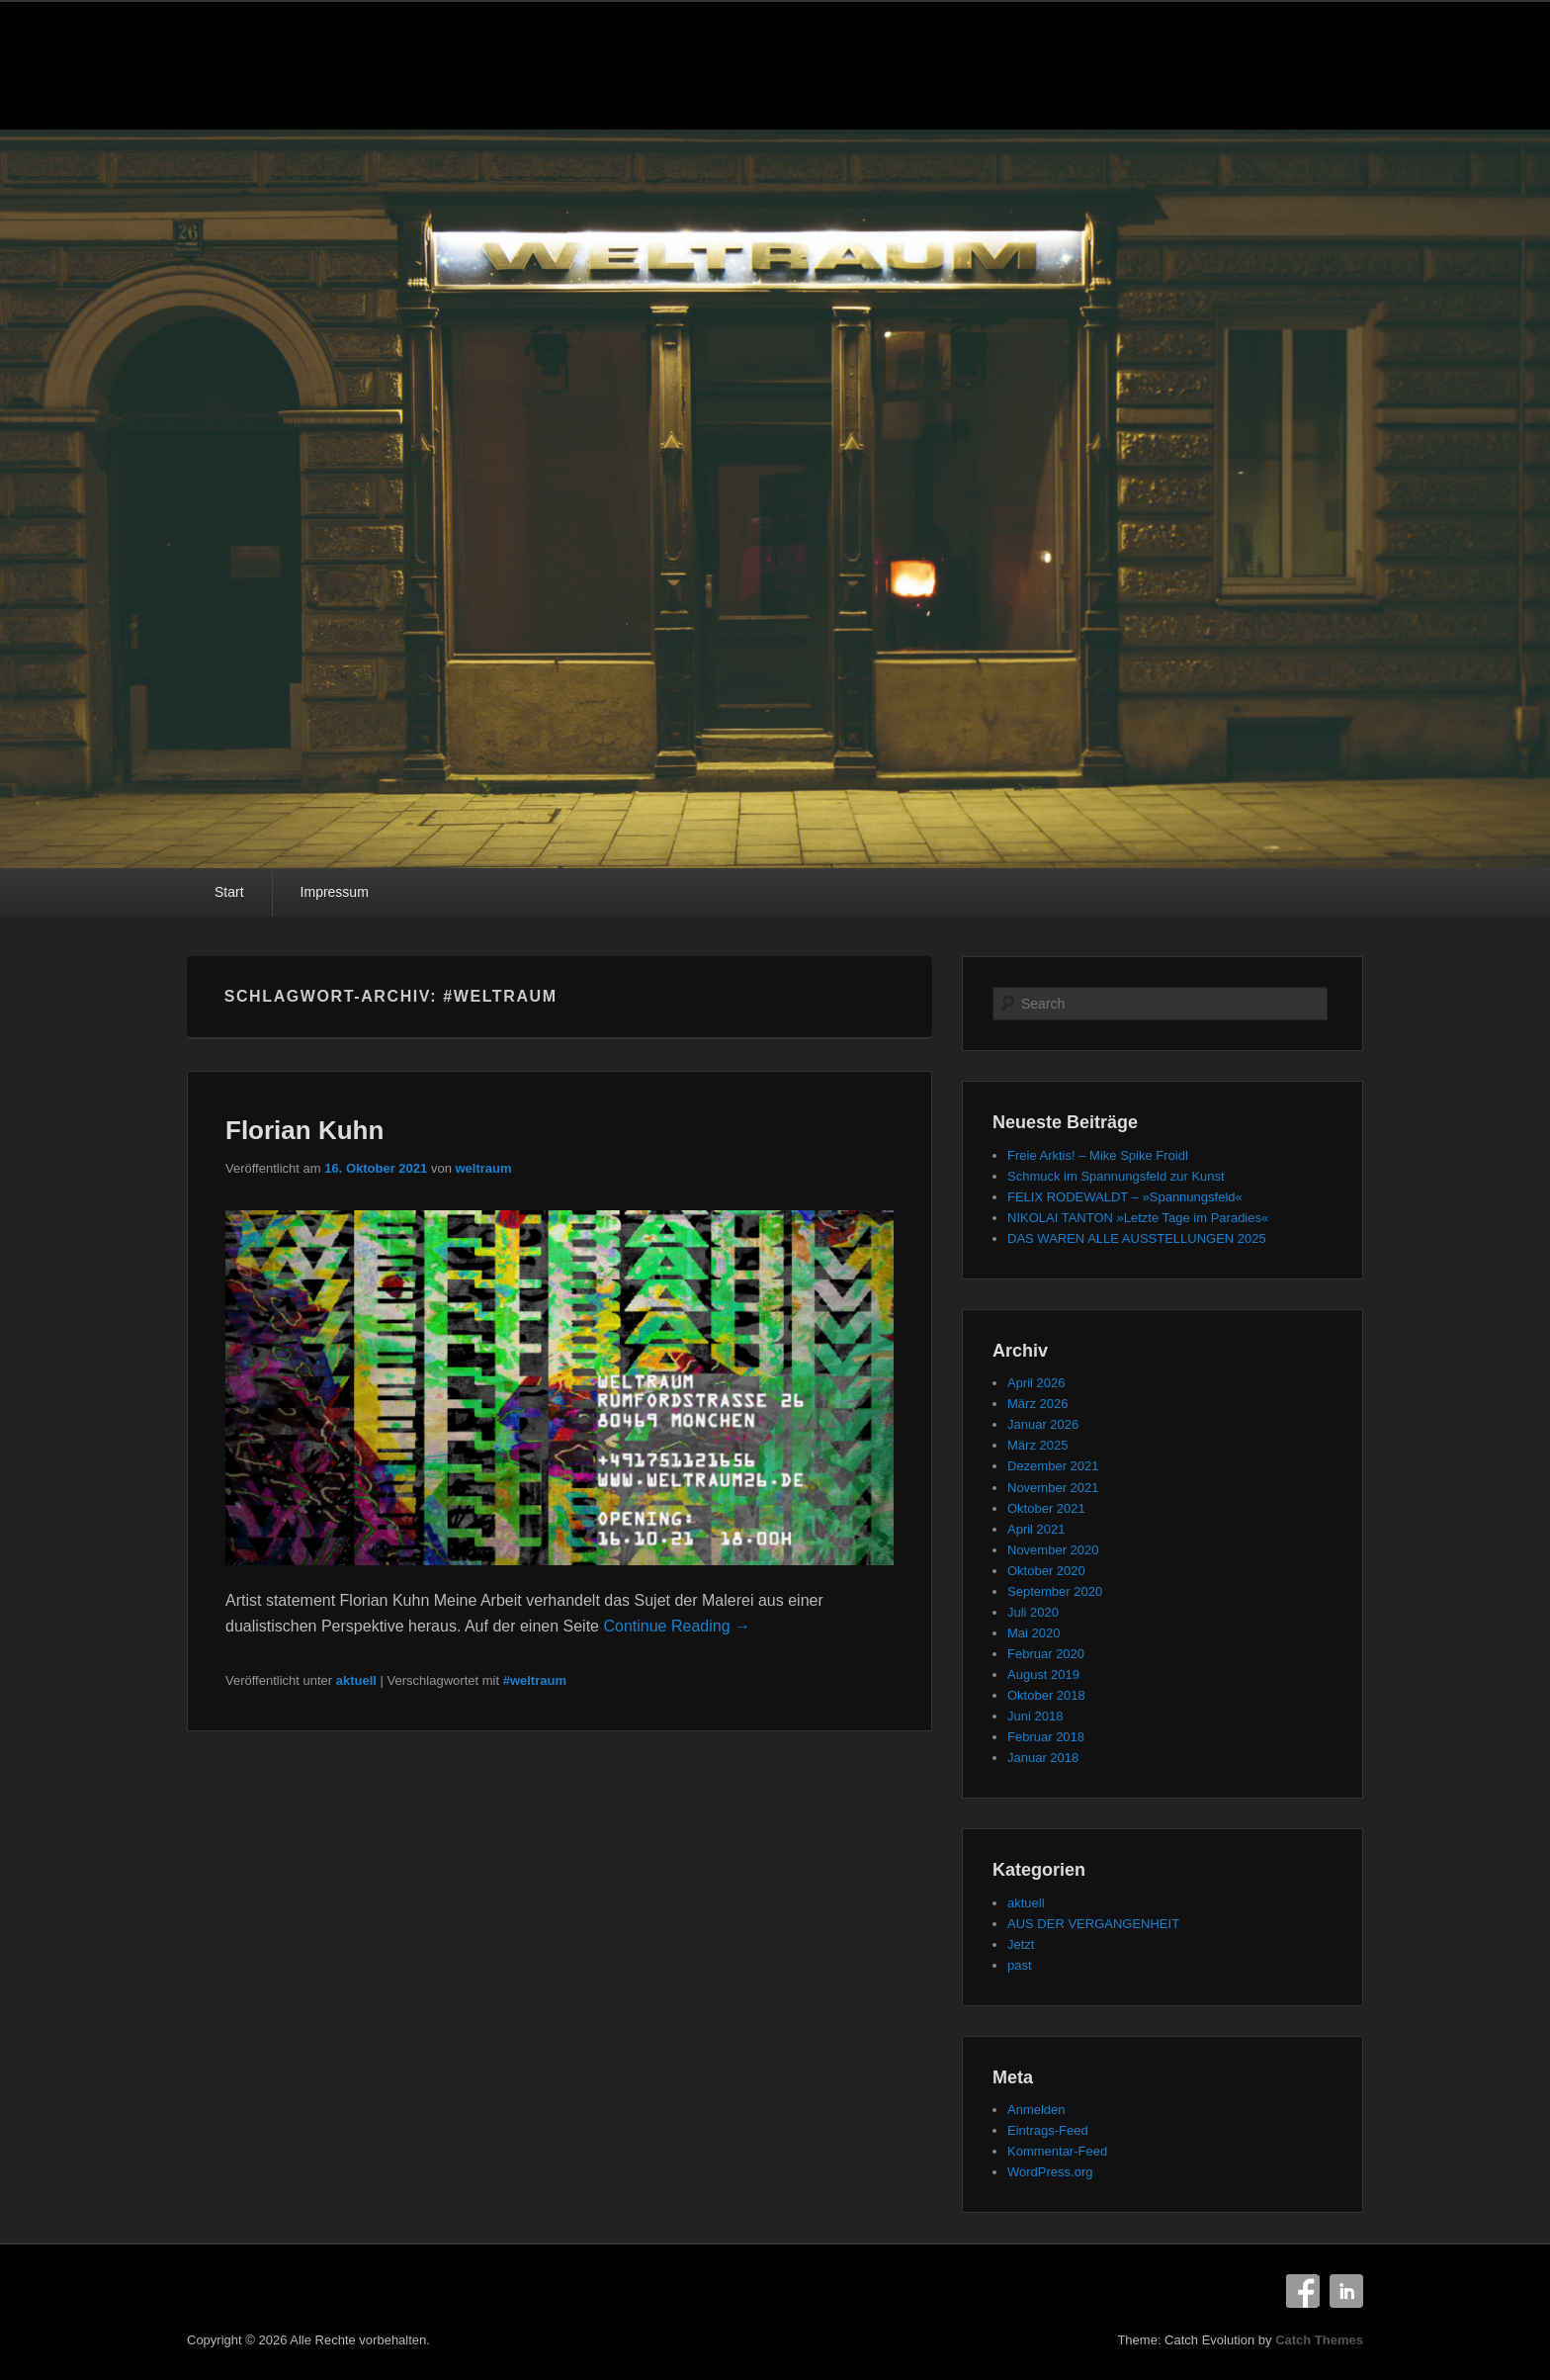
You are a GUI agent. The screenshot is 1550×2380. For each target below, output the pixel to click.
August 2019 (1043, 1674)
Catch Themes (1319, 2340)
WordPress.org (1049, 2171)
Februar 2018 (1045, 1736)
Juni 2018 (1035, 1716)
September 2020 (1054, 1591)
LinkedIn (1346, 2291)
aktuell (356, 1680)
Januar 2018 (1042, 1757)
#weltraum (534, 1680)
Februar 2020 (1045, 1653)
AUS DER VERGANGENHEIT (1093, 1923)
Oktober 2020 (1046, 1570)
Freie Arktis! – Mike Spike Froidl (1097, 1155)
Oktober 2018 (1046, 1695)
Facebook (1303, 2291)
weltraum (483, 1168)
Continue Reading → (676, 1626)
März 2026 (1037, 1403)
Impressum (335, 892)
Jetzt (1020, 1944)
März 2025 (1037, 1445)
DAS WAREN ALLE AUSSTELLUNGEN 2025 (1136, 1238)
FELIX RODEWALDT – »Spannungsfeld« (1125, 1197)
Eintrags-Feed (1047, 2130)
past (1019, 1965)
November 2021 (1053, 1487)
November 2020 (1053, 1550)
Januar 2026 (1042, 1424)
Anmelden (1036, 2109)
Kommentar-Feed (1057, 2151)
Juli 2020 (1033, 1612)
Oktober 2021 (1046, 1508)
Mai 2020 (1033, 1633)
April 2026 (1036, 1382)
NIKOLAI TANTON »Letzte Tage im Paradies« (1137, 1217)
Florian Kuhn (304, 1130)
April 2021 (1036, 1529)
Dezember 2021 (1053, 1465)
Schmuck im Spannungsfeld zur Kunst (1116, 1176)
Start (229, 892)
